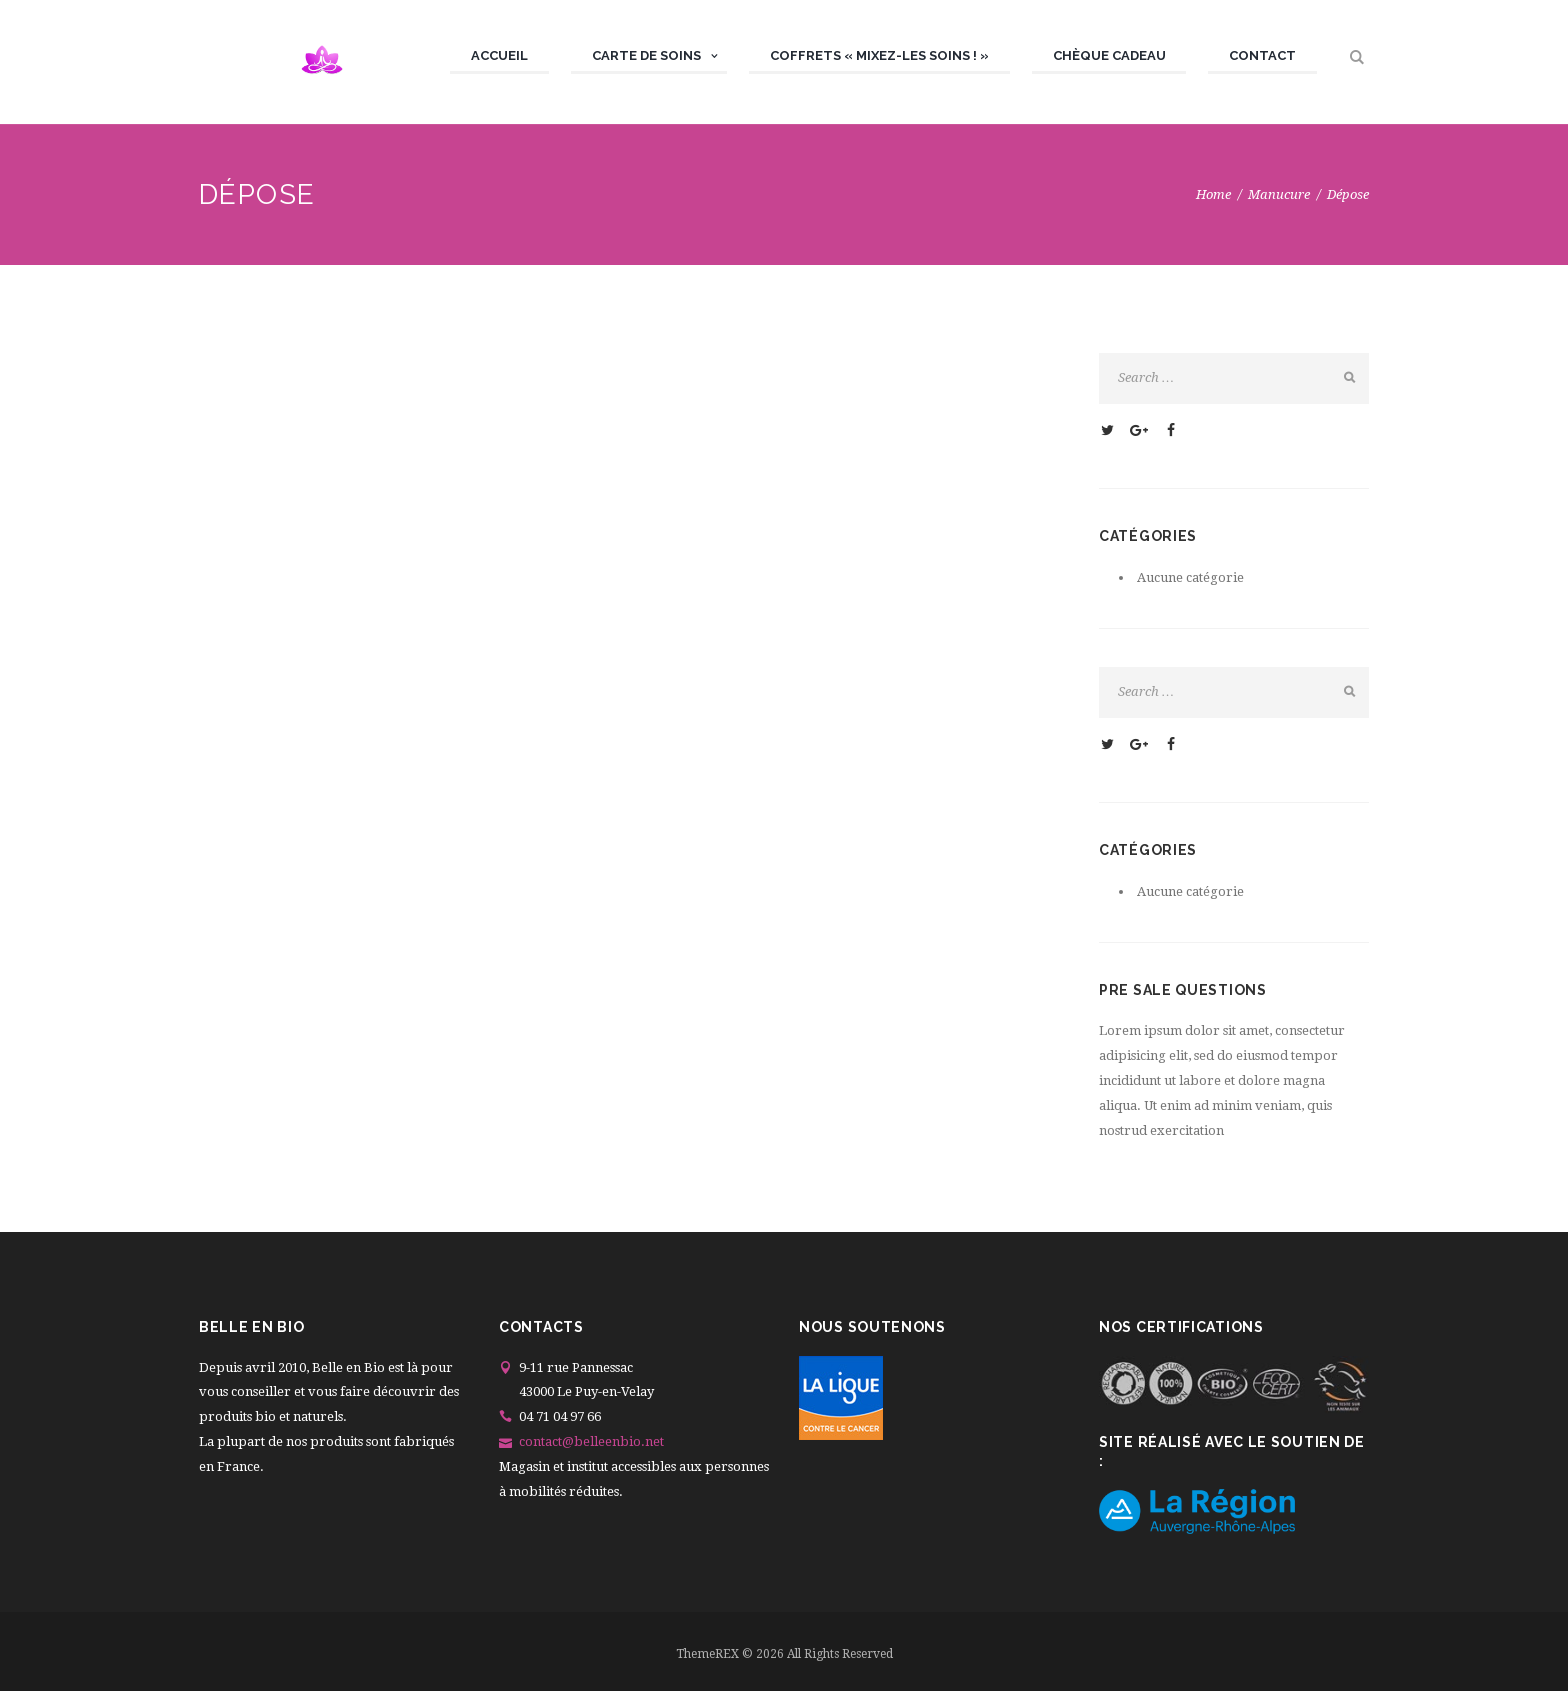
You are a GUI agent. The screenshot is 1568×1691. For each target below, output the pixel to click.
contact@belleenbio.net (591, 1441)
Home (1213, 194)
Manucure (1279, 194)
